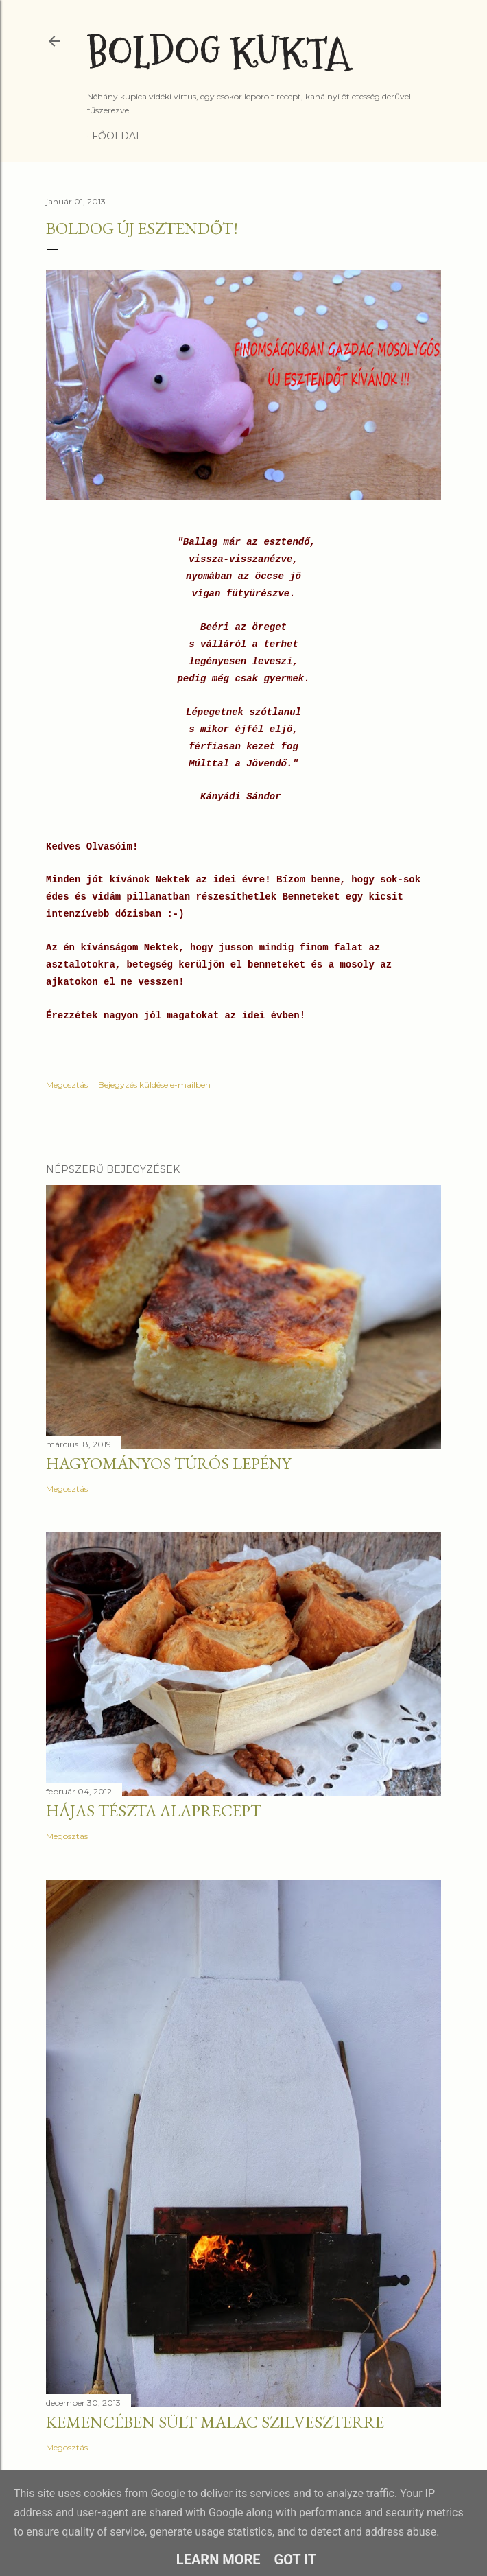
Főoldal (117, 136)
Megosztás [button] (67, 1084)
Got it (295, 2559)
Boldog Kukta (218, 53)
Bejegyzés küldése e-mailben (154, 1084)
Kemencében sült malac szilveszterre (215, 2422)
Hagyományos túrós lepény (168, 1463)
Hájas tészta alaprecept (153, 1810)
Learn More (218, 2559)
